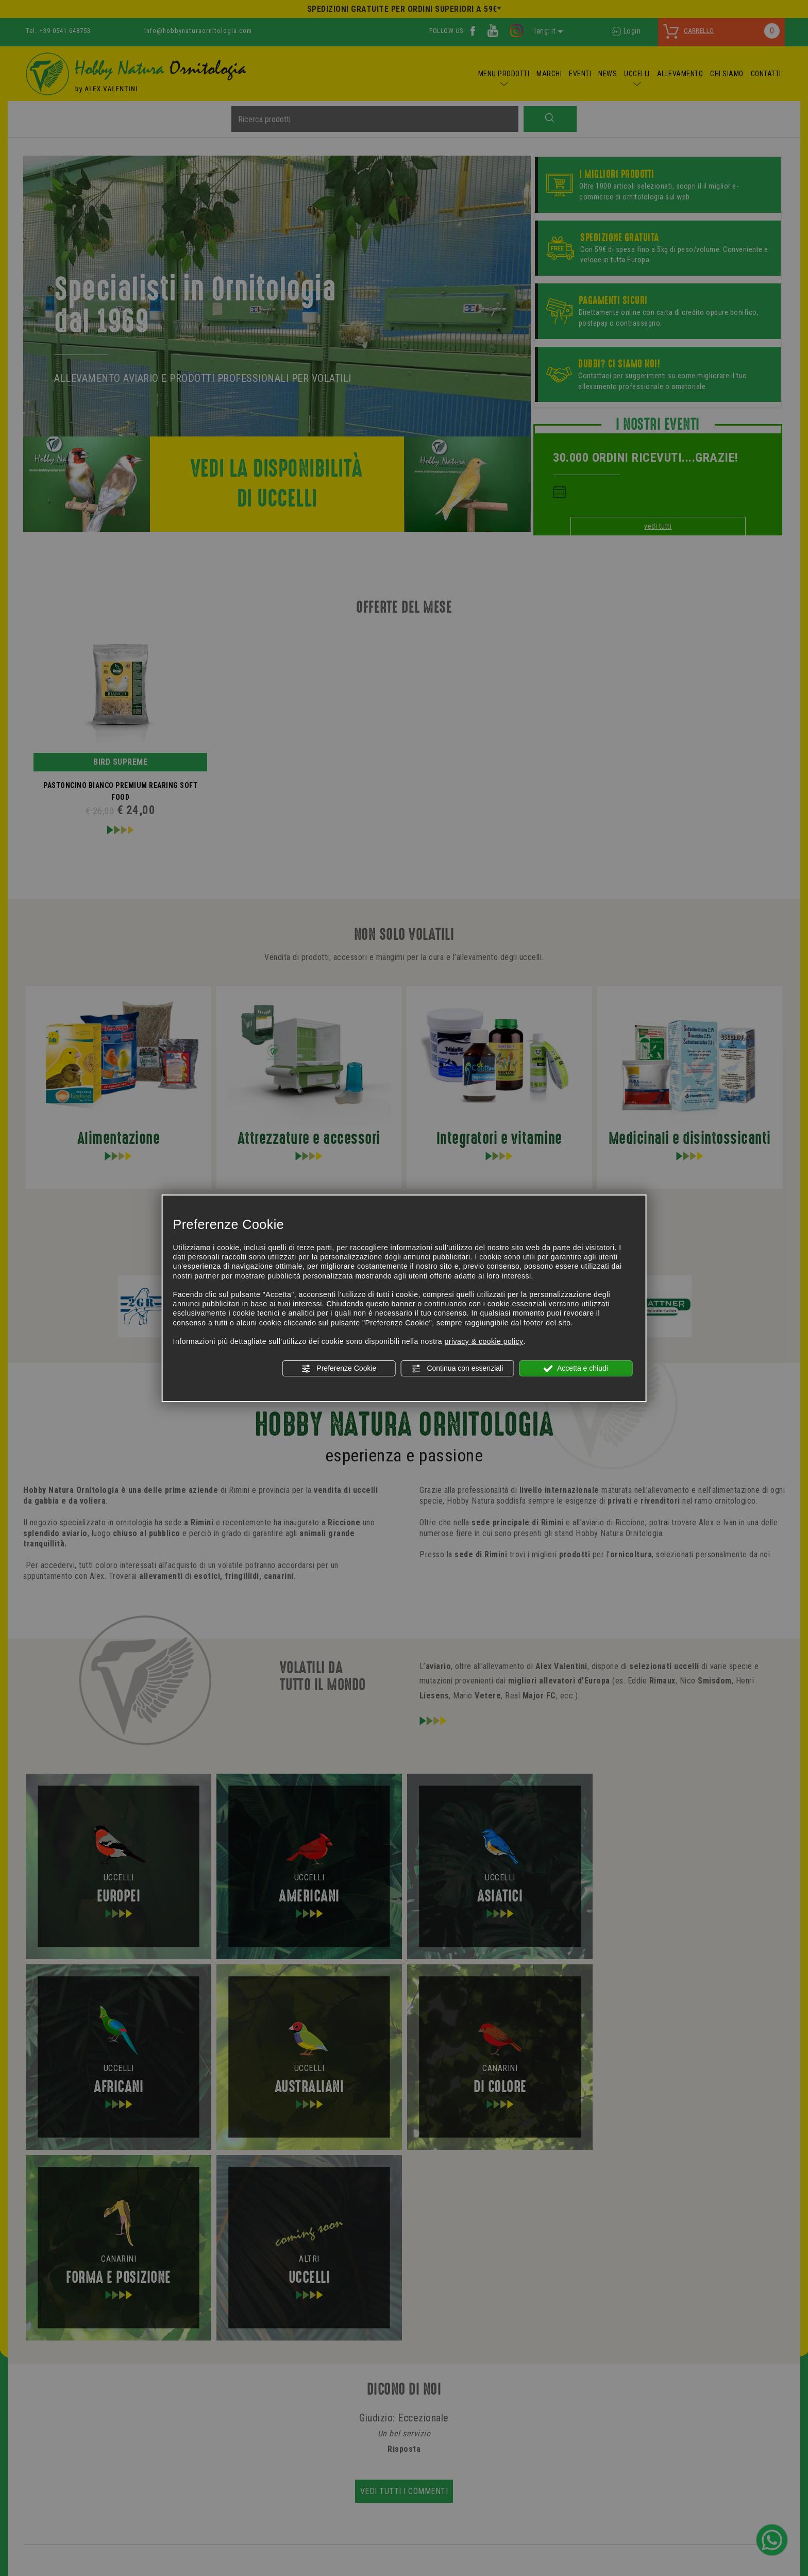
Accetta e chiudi (576, 1368)
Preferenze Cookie (338, 1368)
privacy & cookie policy (483, 1341)
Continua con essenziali (457, 1368)
